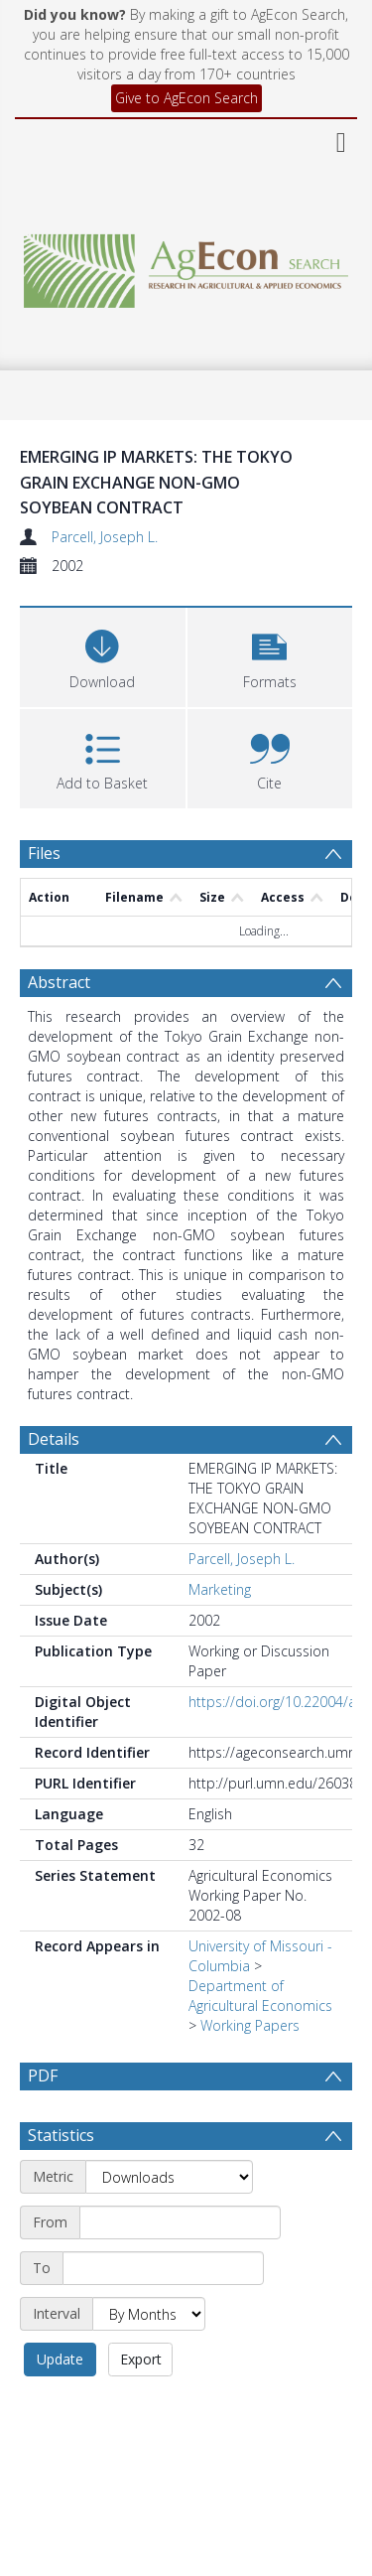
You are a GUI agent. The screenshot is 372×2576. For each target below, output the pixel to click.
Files (44, 853)
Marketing (219, 1589)
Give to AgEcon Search (186, 97)
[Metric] (169, 2224)
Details (53, 1439)
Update (60, 2406)
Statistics (61, 2183)
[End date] (163, 2316)
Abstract (59, 982)
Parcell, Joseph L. (105, 536)
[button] (270, 655)
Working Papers (250, 2025)
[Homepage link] (186, 265)
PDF (43, 2075)
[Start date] (180, 2270)
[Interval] (148, 2361)
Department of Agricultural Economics (260, 1995)
